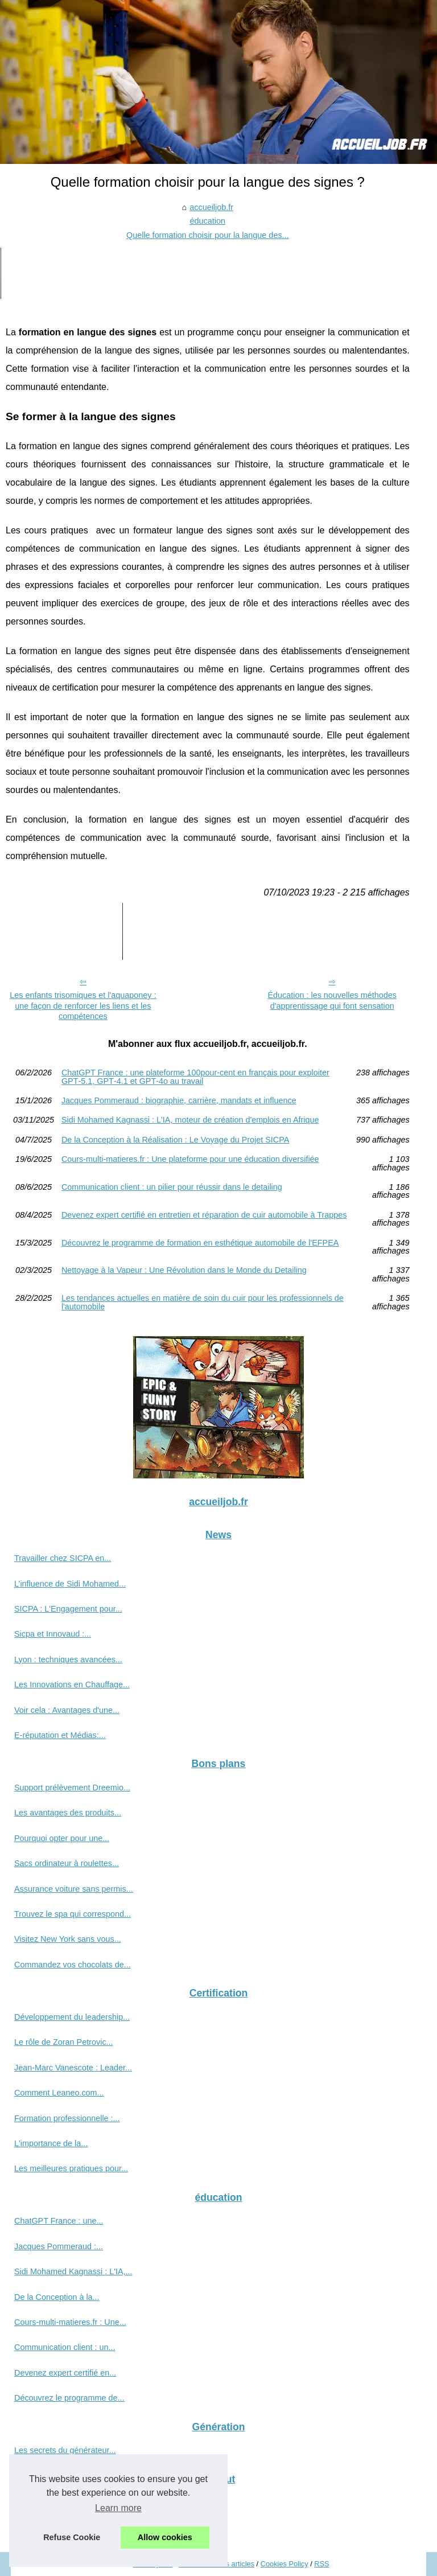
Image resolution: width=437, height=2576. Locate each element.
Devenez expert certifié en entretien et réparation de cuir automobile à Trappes (204, 1215)
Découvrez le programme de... (69, 2397)
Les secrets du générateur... (65, 2450)
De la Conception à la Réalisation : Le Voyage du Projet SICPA (175, 1140)
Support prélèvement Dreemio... (72, 1787)
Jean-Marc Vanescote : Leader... (73, 2067)
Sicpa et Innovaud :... (52, 1633)
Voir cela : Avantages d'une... (66, 1710)
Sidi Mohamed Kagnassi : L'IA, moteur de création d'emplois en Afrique (190, 1120)
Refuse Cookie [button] (71, 2537)
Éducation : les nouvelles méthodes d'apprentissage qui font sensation (331, 1000)
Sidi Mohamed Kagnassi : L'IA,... (73, 2271)
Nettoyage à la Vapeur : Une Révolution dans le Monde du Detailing (184, 1270)
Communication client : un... (65, 2347)
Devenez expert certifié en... (65, 2372)
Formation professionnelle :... (67, 2118)
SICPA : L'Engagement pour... (68, 1608)
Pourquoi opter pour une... (61, 1838)
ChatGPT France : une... (59, 2220)
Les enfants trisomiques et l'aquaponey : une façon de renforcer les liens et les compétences (83, 1006)
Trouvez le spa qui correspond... (72, 1913)
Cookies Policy (284, 2563)
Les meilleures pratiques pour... (71, 2168)
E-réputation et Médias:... (60, 1735)
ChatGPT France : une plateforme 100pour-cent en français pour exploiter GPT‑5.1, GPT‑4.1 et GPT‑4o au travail (195, 1077)
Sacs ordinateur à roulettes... (66, 1863)
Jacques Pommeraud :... (58, 2246)
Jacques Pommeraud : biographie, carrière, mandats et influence (178, 1100)
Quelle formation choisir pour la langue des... (207, 235)
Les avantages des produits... (67, 1812)
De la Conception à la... (57, 2297)
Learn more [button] (118, 2508)
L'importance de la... (51, 2143)
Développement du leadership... (72, 2017)
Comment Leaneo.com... (59, 2092)
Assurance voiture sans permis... (73, 1888)
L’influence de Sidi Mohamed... (70, 1583)
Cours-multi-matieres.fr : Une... (70, 2322)
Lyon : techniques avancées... (68, 1659)
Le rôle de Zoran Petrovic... (63, 2042)
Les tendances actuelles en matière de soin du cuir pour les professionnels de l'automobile (202, 1302)
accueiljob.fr (211, 207)
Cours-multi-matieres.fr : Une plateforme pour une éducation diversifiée (190, 1159)
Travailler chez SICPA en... (62, 1558)
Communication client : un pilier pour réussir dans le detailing (171, 1187)
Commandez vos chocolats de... (72, 1964)
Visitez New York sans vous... (67, 1939)
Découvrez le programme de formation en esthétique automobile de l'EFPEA (200, 1243)
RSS (321, 2563)
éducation (207, 220)
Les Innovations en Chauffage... (72, 1684)
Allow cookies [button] (165, 2537)
